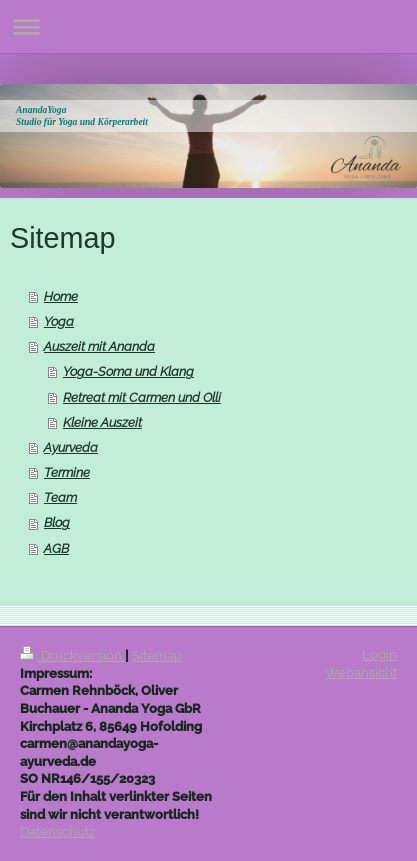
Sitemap (157, 655)
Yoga (59, 321)
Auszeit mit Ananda (99, 346)
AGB (56, 548)
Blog (57, 522)
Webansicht (361, 672)
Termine (67, 472)
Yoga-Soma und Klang (128, 371)
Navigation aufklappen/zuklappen (208, 26)
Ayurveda (71, 447)
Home (61, 296)
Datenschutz (57, 831)
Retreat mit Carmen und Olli (142, 397)
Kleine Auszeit (102, 422)
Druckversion (72, 655)
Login (379, 654)
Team (60, 497)
